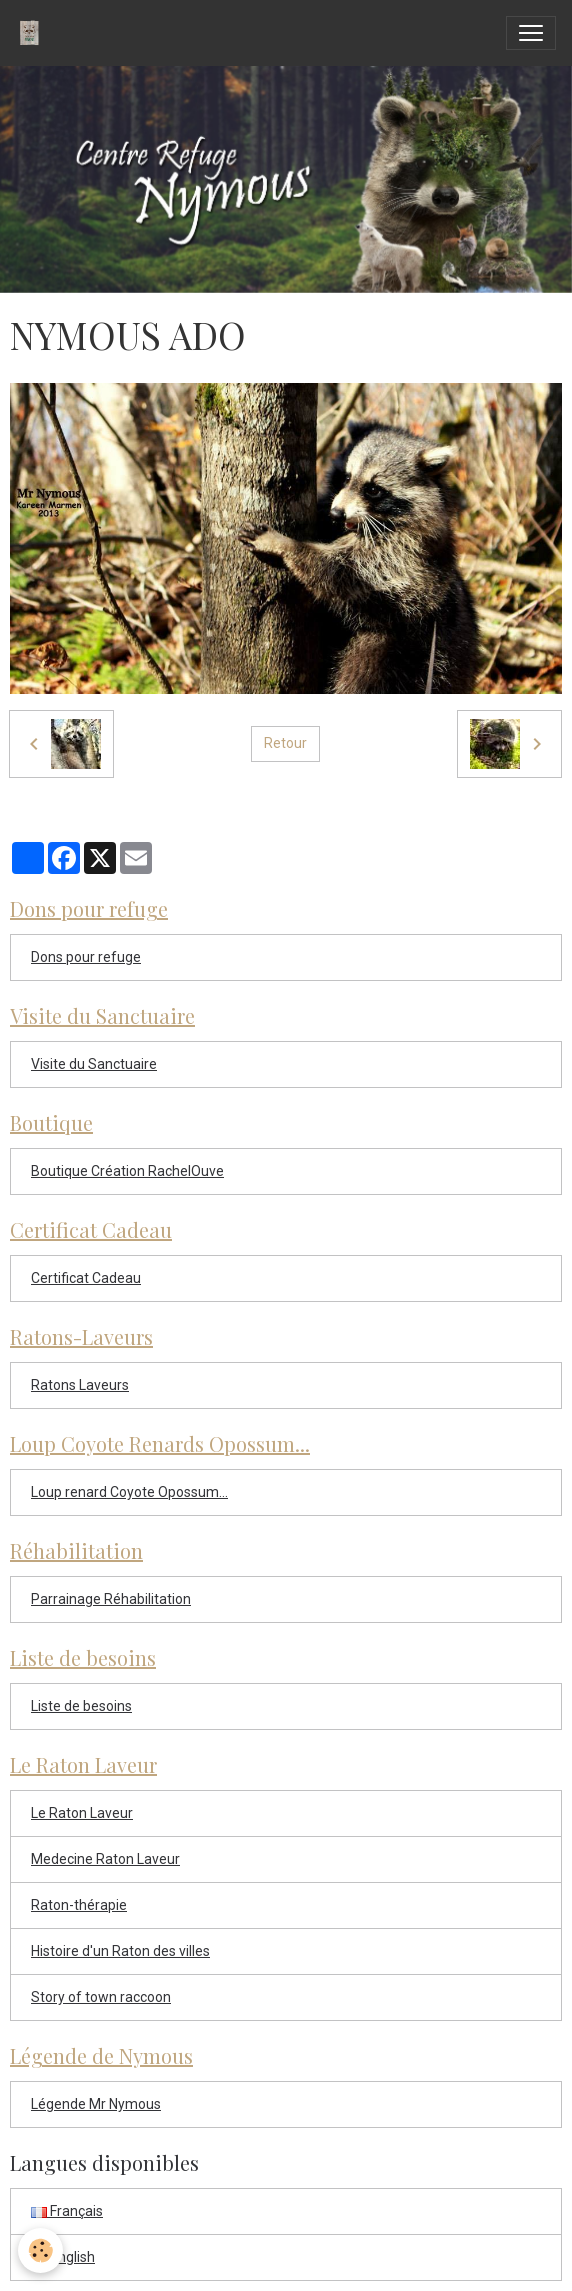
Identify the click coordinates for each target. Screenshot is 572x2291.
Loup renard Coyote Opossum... (129, 1492)
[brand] (33, 33)
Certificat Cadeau (86, 1278)
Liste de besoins (81, 1706)
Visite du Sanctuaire (94, 1064)
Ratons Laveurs (80, 1385)
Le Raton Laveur (82, 1813)
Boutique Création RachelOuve (127, 1171)
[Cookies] (40, 2250)
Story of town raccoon (101, 1997)
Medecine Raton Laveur (105, 1859)
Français (67, 2211)
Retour (285, 743)
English (63, 2257)
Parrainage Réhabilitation (111, 1599)
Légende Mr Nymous (96, 2104)
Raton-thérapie (79, 1905)
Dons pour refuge (86, 957)
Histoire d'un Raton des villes (120, 1951)
